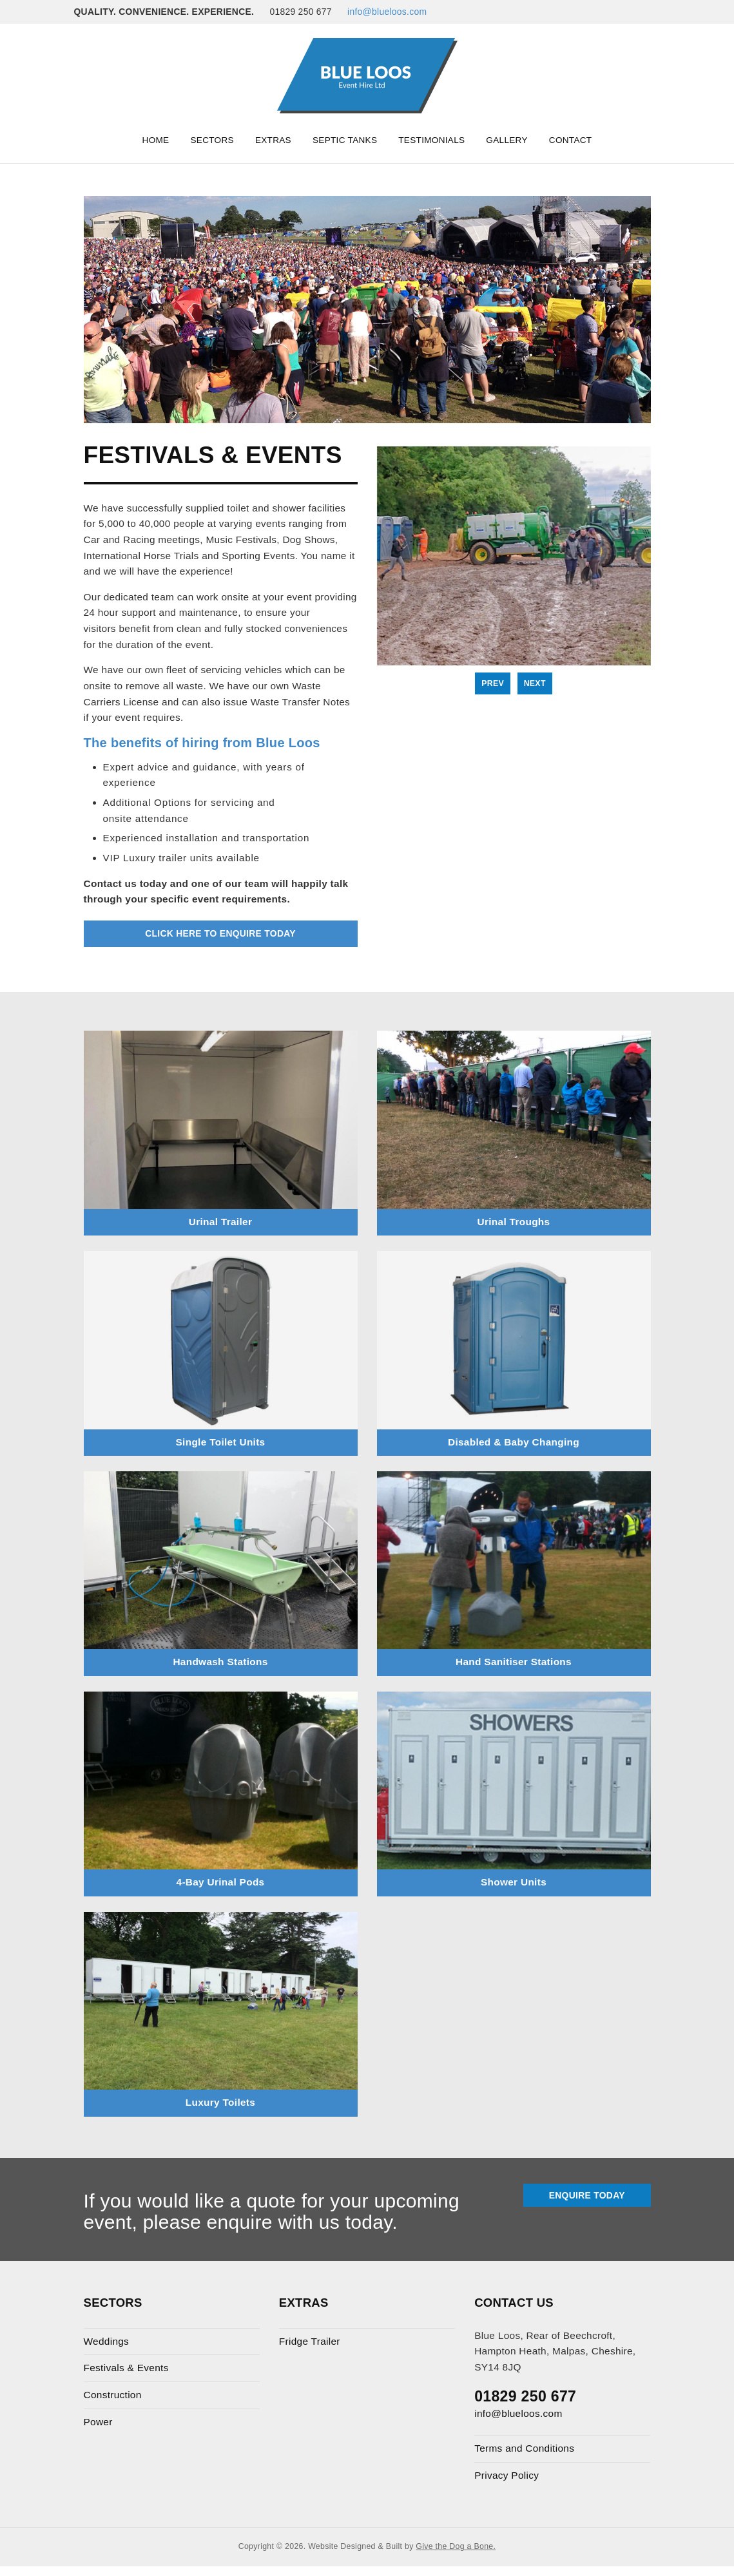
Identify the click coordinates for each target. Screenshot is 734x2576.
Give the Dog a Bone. (456, 2546)
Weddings (107, 2341)
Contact (570, 140)
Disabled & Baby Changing (513, 1441)
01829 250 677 (525, 2396)
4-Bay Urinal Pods (221, 1881)
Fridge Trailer (309, 2341)
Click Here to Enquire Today (220, 933)
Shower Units (513, 1881)
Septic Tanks (345, 140)
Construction (113, 2394)
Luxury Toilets (220, 2102)
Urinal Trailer (220, 1221)
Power (98, 2421)
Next (535, 683)
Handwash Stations (220, 1661)
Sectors (211, 140)
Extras (273, 140)
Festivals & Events (126, 2367)
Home (155, 140)
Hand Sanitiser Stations (514, 1661)
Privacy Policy (506, 2475)
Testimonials (431, 140)
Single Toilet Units (221, 1441)
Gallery (506, 140)
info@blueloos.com (387, 11)
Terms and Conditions (524, 2448)
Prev (492, 683)
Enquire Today (587, 2195)
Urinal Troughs (514, 1221)
